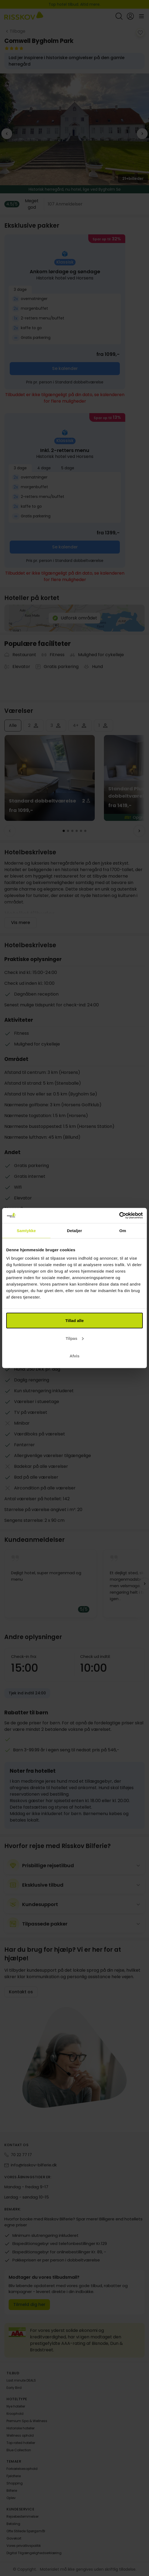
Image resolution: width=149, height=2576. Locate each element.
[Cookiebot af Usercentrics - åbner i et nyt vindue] (119, 1215)
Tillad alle (74, 1320)
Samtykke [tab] (26, 1230)
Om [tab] (122, 1230)
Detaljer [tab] (74, 1230)
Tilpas (75, 1338)
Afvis (75, 1356)
